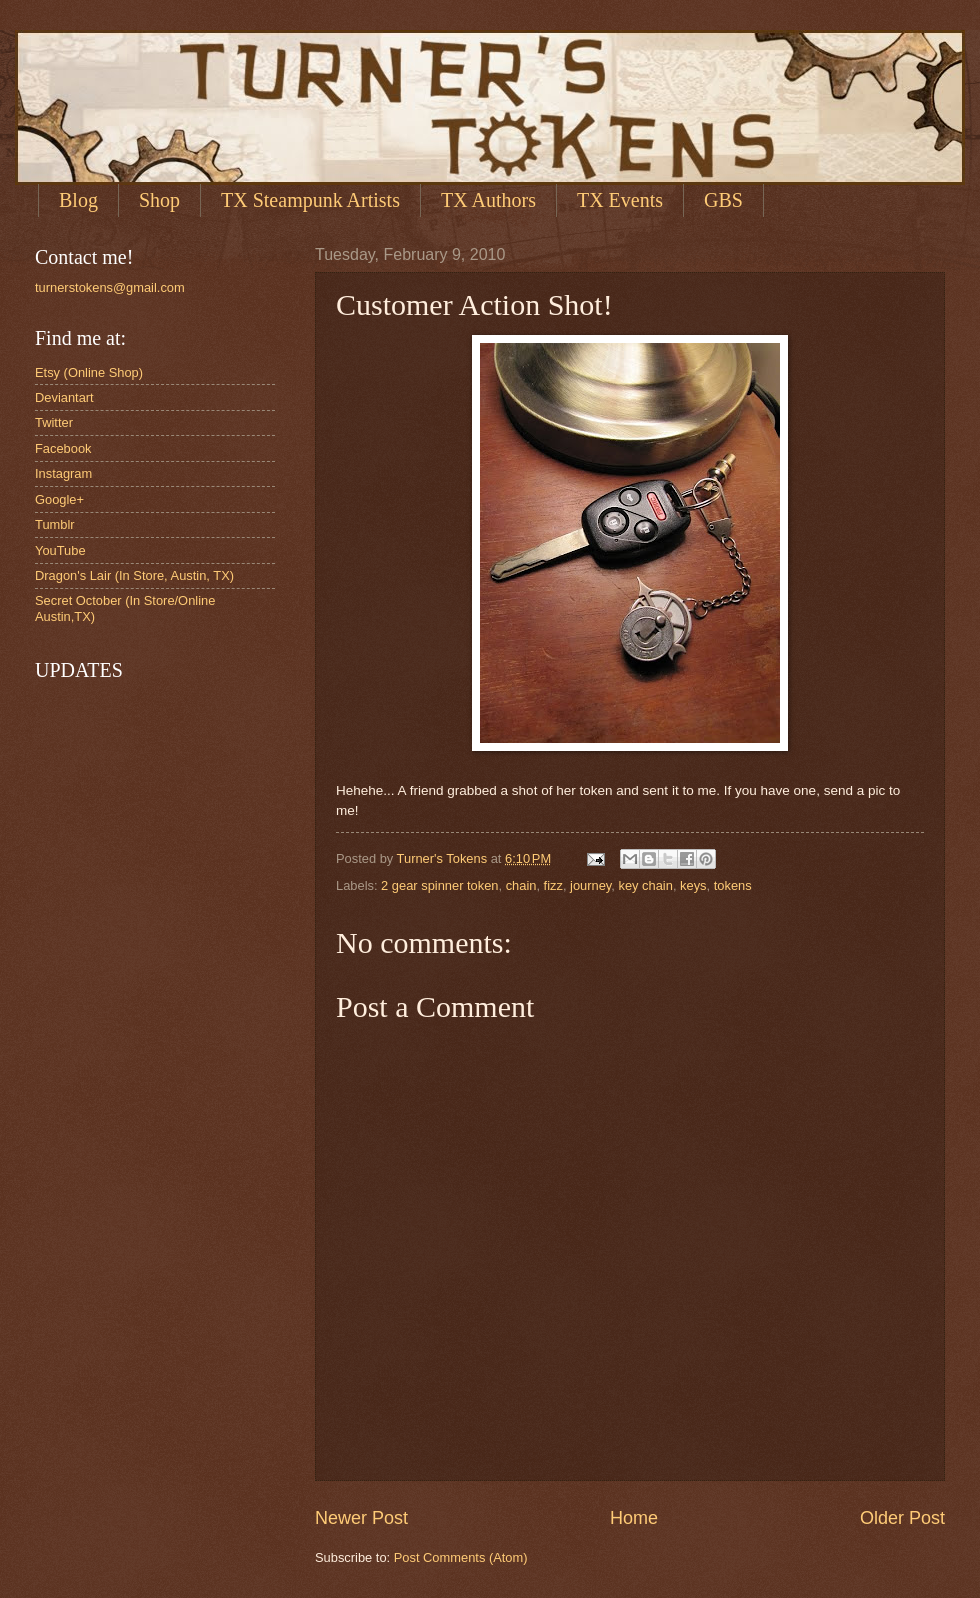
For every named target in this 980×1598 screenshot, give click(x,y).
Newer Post (361, 1518)
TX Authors (488, 200)
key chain (646, 885)
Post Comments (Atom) (461, 1557)
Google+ (59, 499)
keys (693, 885)
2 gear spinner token (439, 885)
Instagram (63, 473)
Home (634, 1518)
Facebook (63, 448)
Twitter (54, 422)
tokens (733, 885)
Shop (159, 200)
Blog (78, 200)
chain (521, 885)
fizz (553, 885)
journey (590, 885)
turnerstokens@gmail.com (110, 287)
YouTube (60, 550)
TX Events (620, 200)
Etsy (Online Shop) (89, 372)
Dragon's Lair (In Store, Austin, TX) (134, 575)
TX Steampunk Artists (310, 200)
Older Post (902, 1518)
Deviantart (64, 397)
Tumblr (55, 524)
